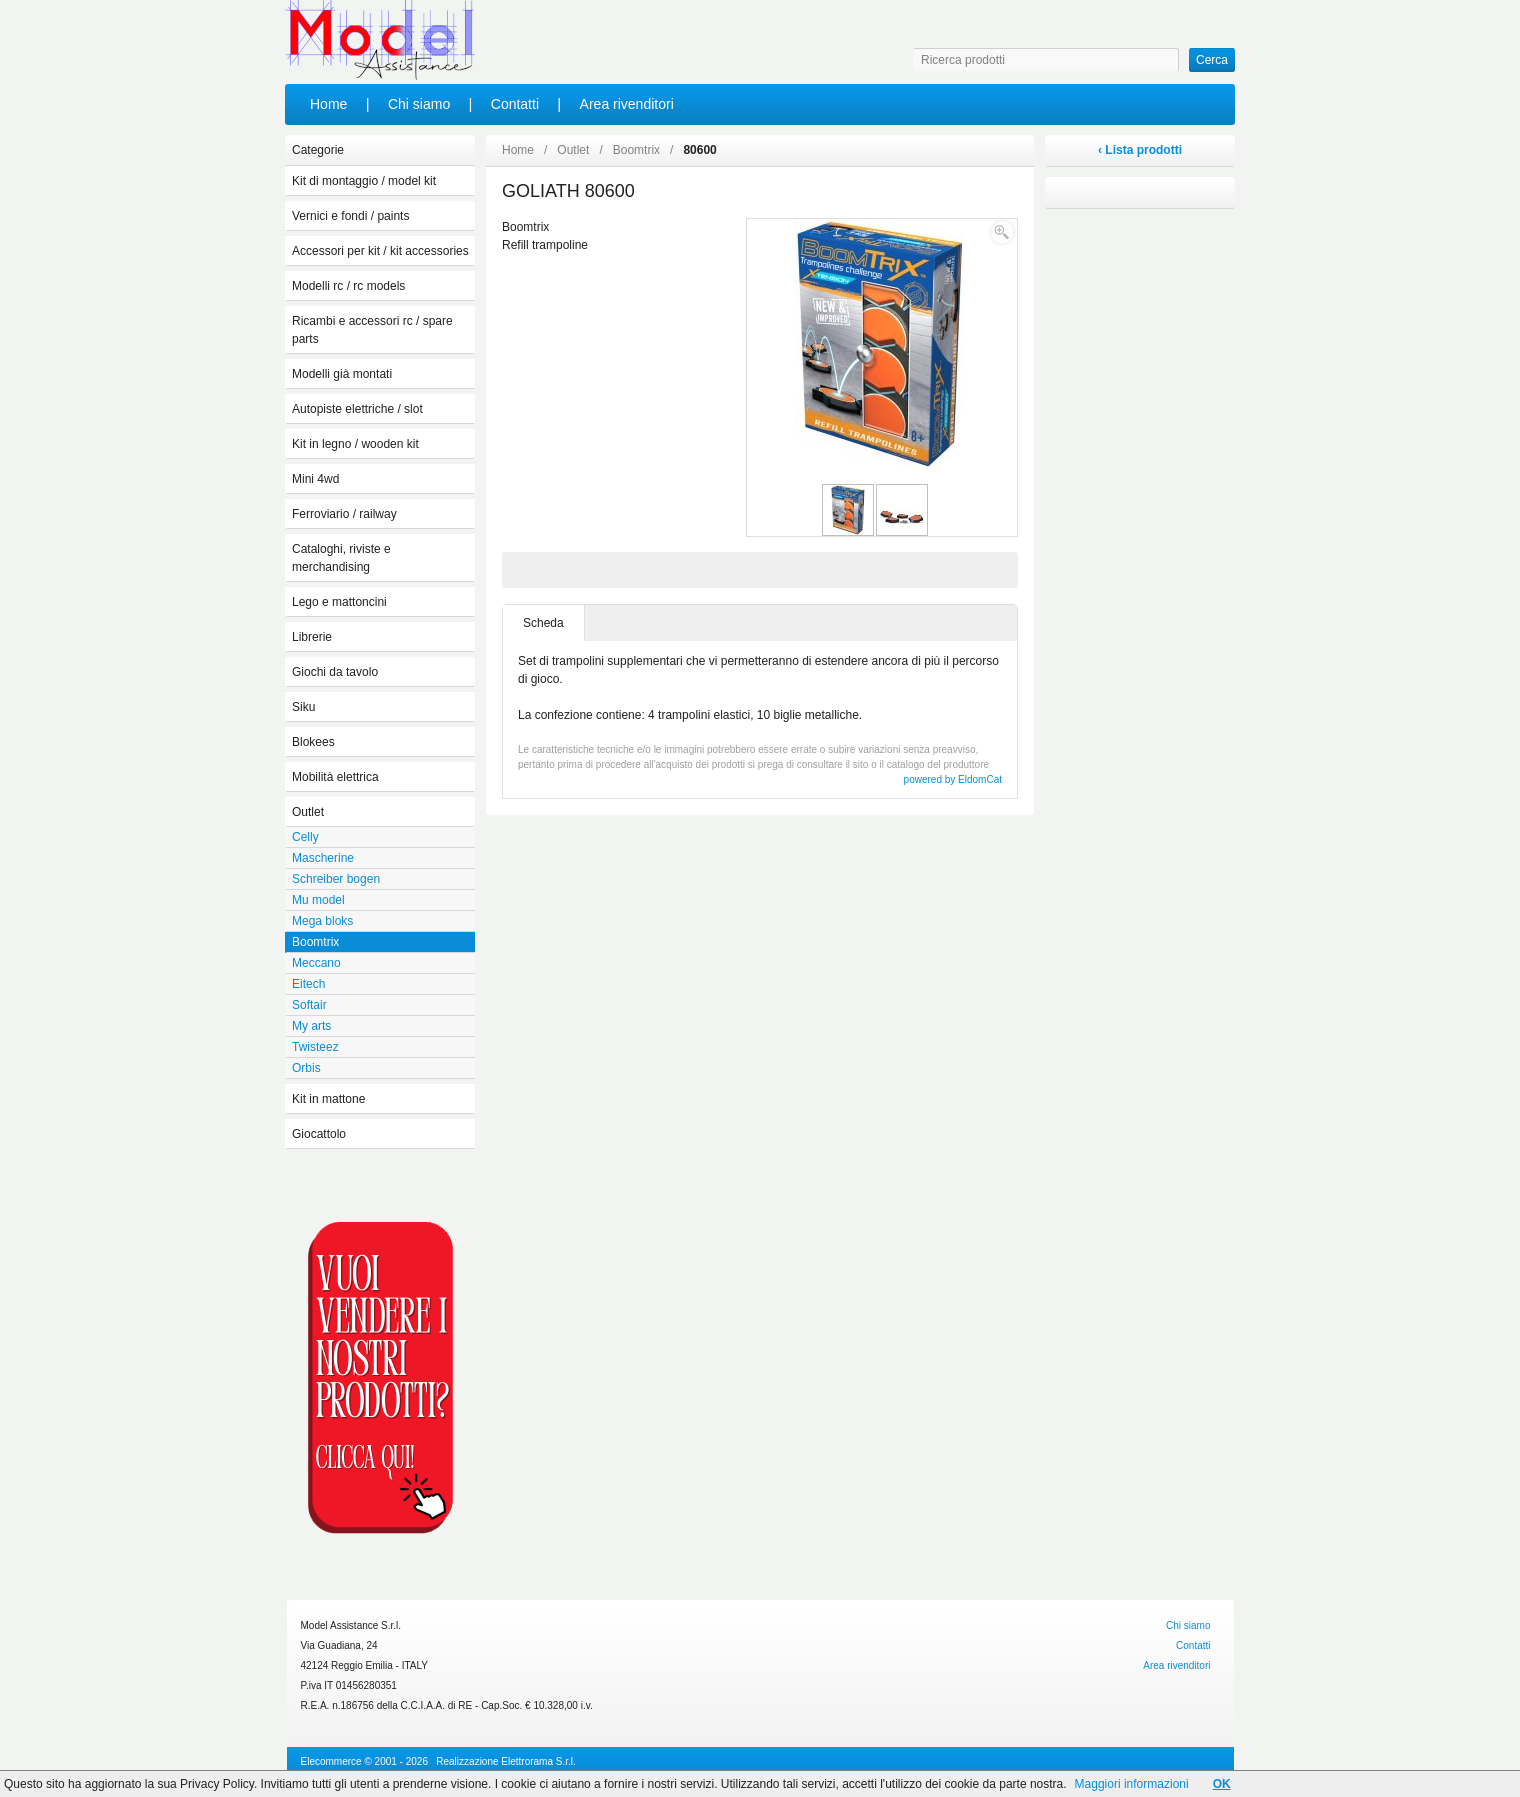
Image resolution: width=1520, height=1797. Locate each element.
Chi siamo (419, 104)
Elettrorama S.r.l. (538, 1761)
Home (328, 104)
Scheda (543, 623)
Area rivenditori (627, 104)
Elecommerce (331, 1761)
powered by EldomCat (953, 779)
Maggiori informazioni (1132, 1784)
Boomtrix (636, 150)
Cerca (1212, 60)
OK (1222, 1784)
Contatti (515, 104)
